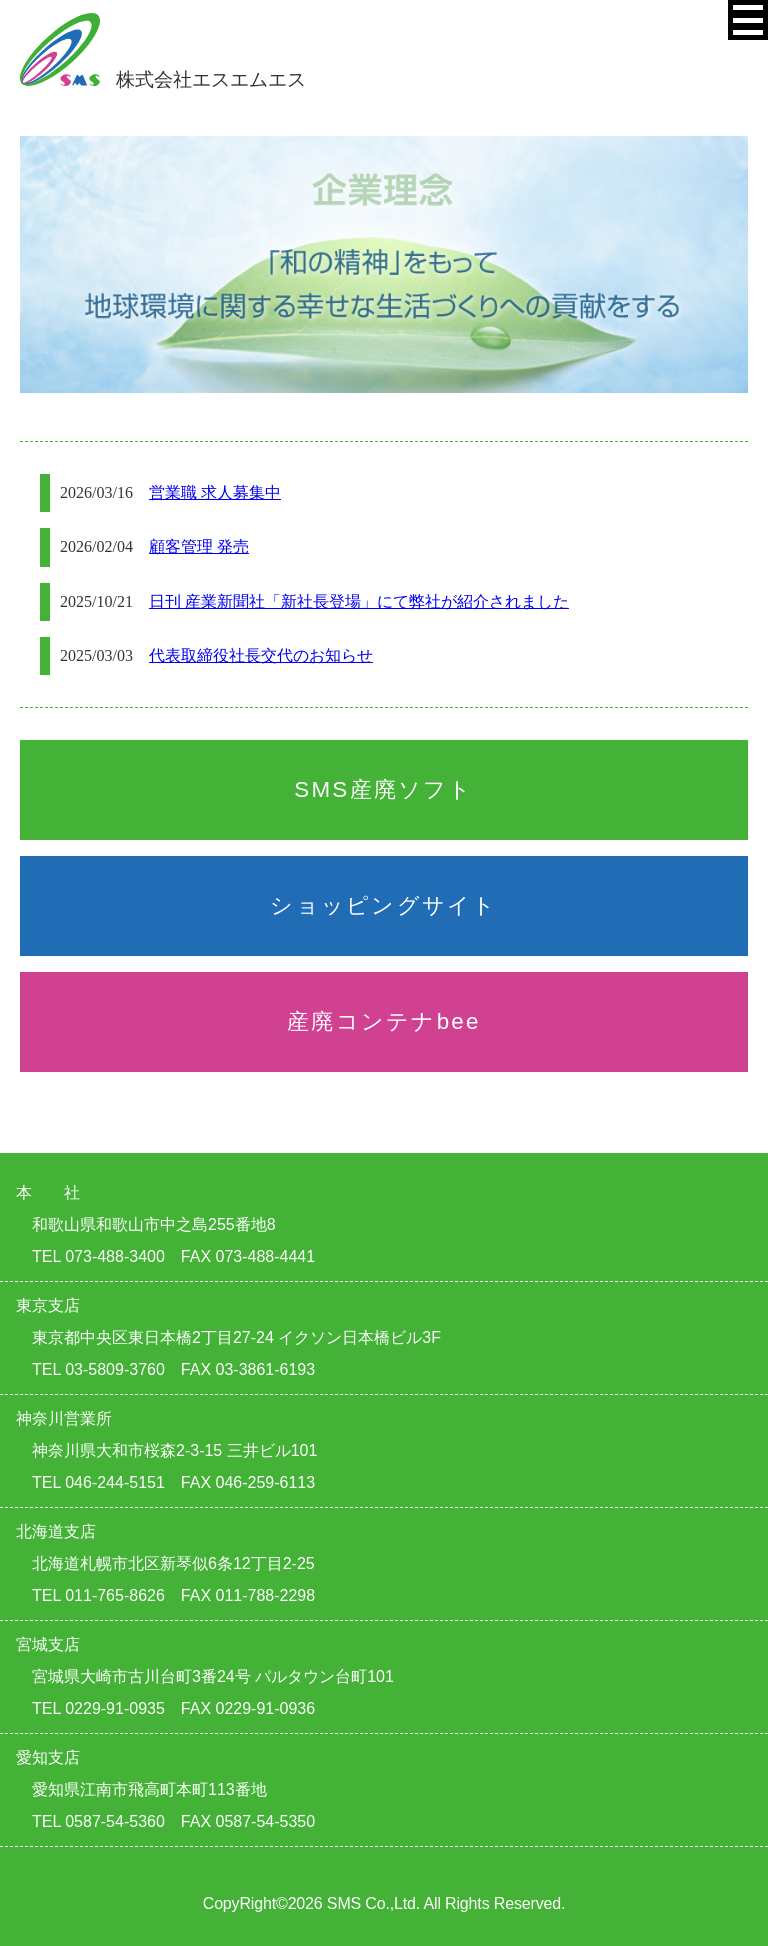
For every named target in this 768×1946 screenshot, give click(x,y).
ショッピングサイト (383, 905)
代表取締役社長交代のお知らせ (261, 655)
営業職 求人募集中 (215, 492)
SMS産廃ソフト (383, 789)
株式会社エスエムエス (163, 79)
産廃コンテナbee (384, 1021)
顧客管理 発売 (199, 546)
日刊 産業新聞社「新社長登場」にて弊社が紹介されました (359, 601)
